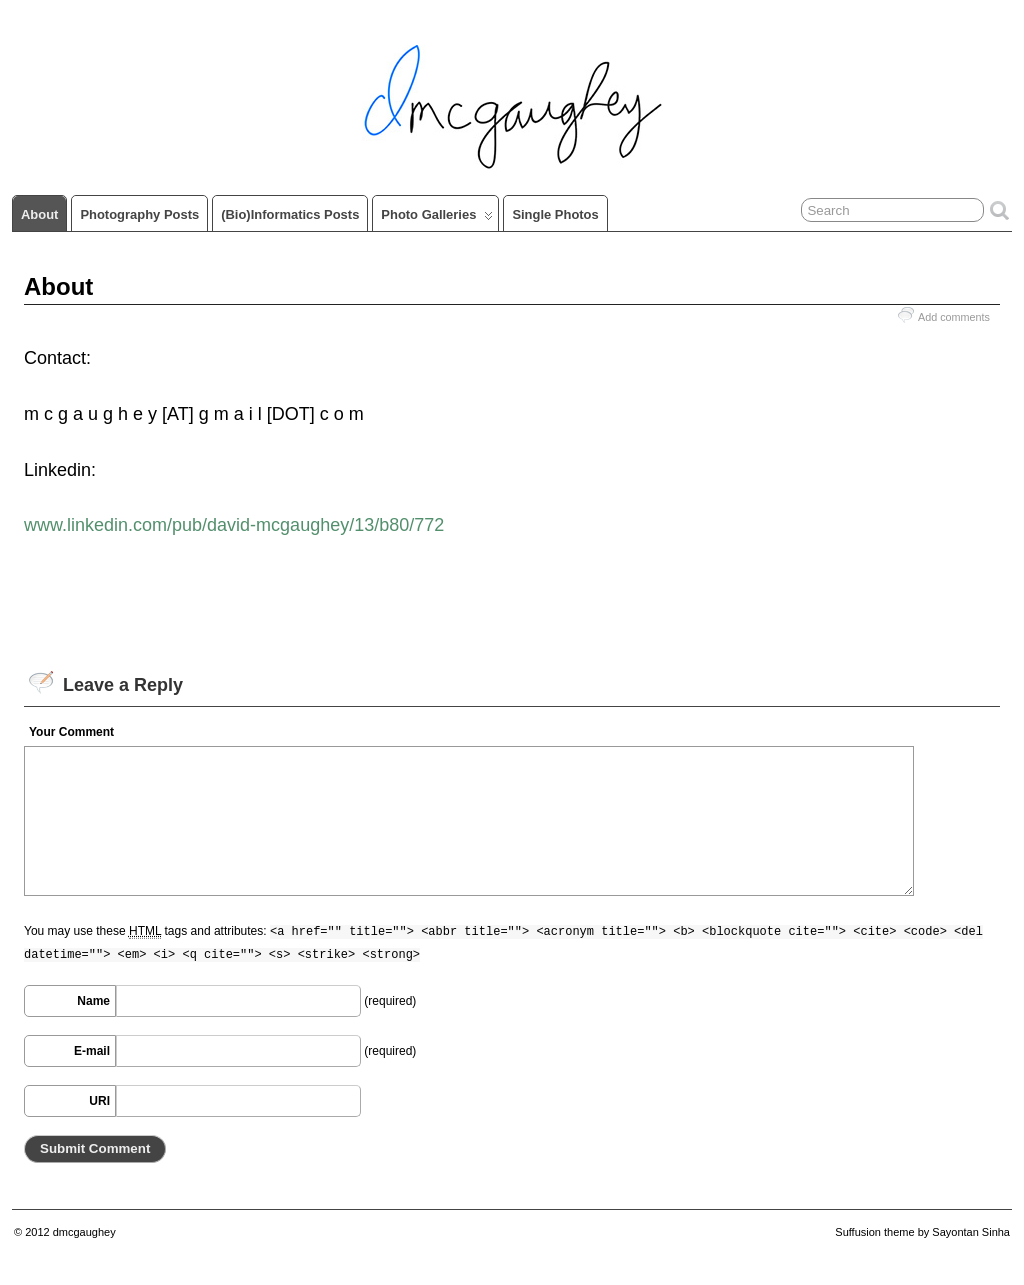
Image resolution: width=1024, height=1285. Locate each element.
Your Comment (71, 732)
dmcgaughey (84, 1232)
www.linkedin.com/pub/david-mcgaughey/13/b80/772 (234, 525)
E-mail (92, 1051)
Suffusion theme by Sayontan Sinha (922, 1232)
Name (93, 1001)
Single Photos (555, 214)
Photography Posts (139, 214)
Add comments (954, 317)
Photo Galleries (437, 219)
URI (99, 1101)
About (39, 214)
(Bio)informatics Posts (290, 214)
